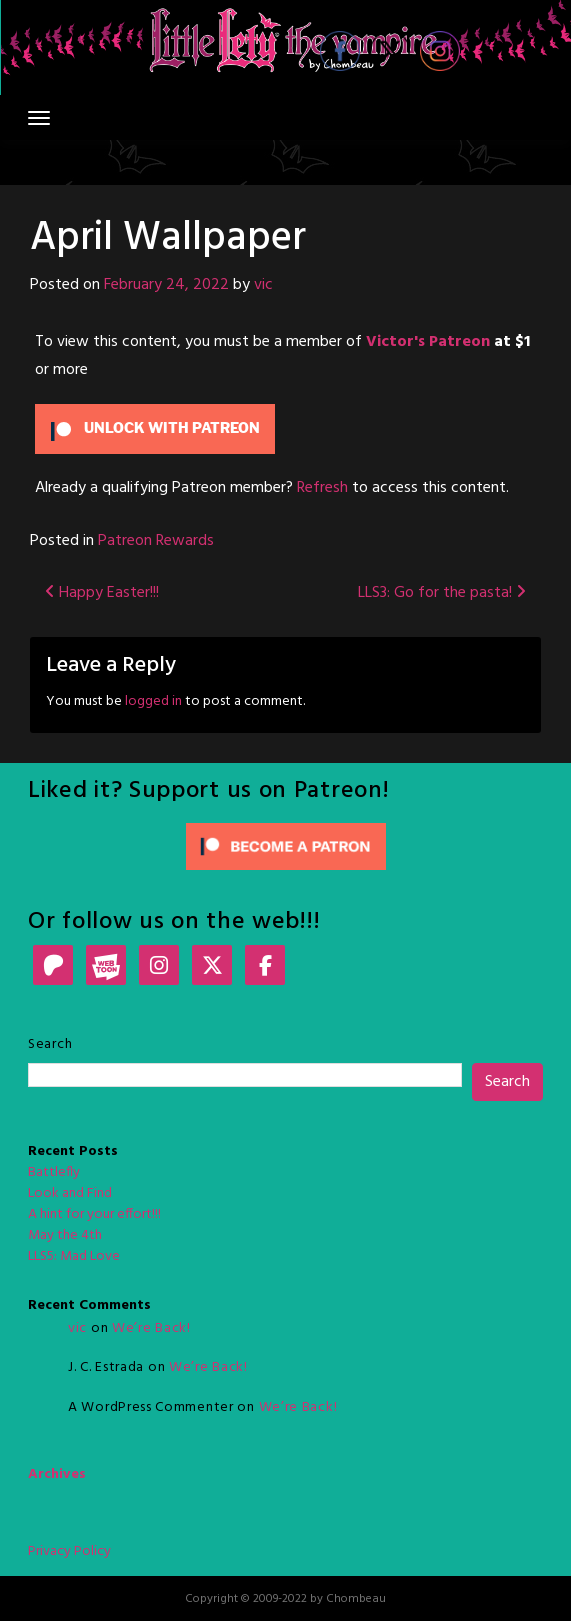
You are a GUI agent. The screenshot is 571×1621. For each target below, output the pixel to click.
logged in (153, 701)
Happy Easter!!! (102, 593)
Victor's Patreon (428, 342)
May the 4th (65, 1235)
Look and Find (70, 1193)
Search (50, 1044)
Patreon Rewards (156, 541)
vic (263, 285)
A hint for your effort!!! (94, 1214)
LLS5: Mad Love (74, 1256)
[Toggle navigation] (39, 118)
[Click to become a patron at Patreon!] (286, 846)
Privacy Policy (69, 1551)
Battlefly (54, 1172)
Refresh (322, 488)
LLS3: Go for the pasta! (442, 593)
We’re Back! (151, 1328)
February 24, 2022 (166, 285)
